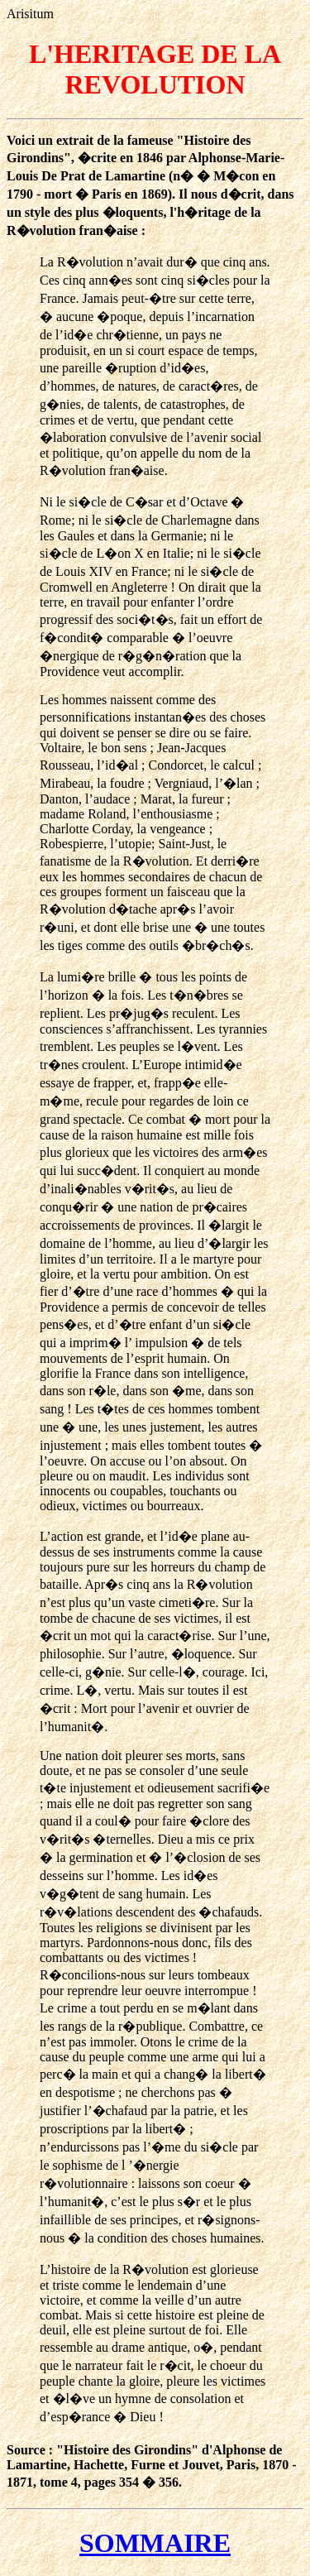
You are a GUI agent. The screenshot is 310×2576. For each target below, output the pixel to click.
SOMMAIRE (155, 2543)
